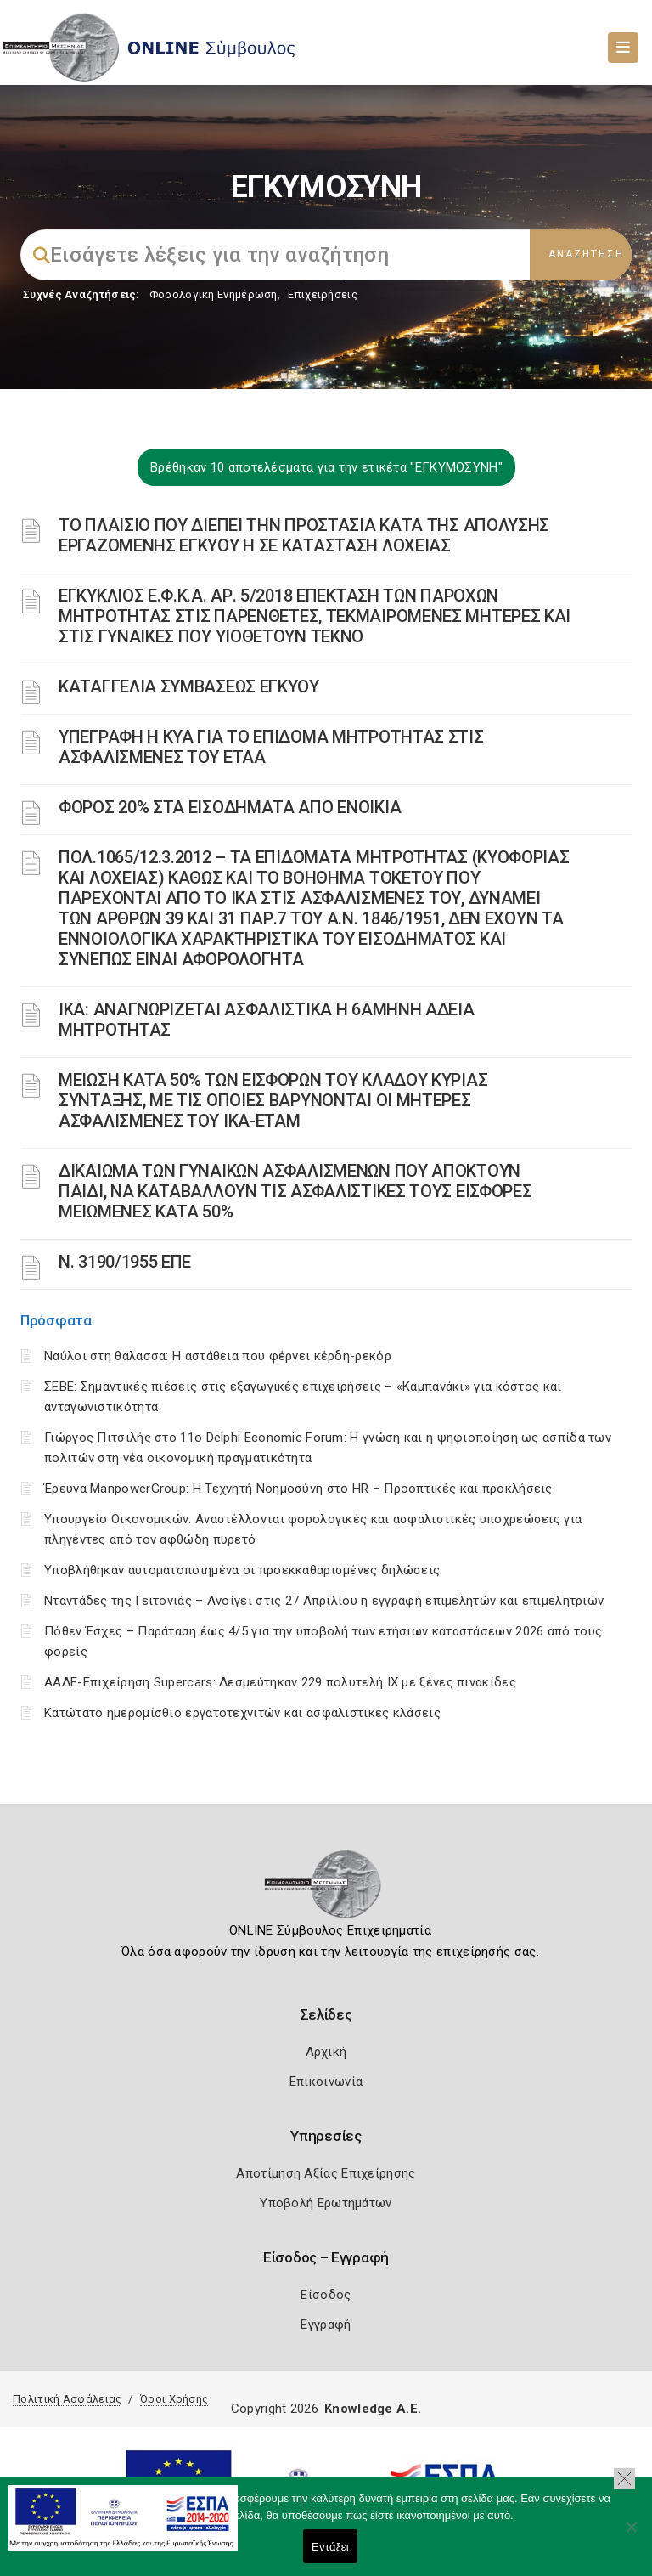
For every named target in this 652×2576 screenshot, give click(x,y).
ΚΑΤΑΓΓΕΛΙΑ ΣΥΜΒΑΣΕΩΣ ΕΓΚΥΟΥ (189, 686)
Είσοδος (326, 2294)
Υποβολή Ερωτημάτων (325, 2203)
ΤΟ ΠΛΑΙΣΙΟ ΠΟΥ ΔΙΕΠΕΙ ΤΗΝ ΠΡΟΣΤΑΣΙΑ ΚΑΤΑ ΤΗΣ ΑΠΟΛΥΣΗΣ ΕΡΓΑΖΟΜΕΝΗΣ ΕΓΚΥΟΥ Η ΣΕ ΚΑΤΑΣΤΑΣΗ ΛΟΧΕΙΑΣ (304, 535)
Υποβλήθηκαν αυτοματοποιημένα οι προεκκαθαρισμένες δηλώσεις (242, 1570)
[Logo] (326, 1889)
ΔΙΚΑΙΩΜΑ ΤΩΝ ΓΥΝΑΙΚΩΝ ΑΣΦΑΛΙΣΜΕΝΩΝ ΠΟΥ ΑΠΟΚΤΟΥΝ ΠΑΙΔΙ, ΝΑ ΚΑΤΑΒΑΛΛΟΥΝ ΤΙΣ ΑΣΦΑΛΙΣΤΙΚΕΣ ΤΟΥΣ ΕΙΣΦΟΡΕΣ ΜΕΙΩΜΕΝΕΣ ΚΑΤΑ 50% (295, 1191)
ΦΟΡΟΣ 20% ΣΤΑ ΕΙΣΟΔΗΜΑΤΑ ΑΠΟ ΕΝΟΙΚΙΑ (230, 807)
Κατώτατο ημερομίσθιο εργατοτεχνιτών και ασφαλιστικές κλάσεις (242, 1712)
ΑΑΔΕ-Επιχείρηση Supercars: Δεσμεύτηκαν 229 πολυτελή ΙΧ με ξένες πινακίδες (280, 1682)
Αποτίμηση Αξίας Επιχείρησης (325, 2173)
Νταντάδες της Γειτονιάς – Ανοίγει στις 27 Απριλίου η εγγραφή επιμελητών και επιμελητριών (324, 1600)
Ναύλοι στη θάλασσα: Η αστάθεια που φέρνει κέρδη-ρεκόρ (217, 1356)
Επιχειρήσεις (322, 294)
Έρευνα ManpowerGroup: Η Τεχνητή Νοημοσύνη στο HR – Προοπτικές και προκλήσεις (298, 1488)
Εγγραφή (326, 2324)
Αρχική (326, 2051)
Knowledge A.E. (372, 2408)
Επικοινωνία (326, 2081)
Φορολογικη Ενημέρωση (213, 294)
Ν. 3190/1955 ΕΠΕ (125, 1261)
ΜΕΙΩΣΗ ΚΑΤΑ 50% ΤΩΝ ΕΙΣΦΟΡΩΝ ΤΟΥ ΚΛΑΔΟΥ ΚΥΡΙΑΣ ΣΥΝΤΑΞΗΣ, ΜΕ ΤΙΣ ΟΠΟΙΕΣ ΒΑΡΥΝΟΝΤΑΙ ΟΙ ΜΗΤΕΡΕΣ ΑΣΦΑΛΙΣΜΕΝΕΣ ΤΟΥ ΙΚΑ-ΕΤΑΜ (273, 1100)
